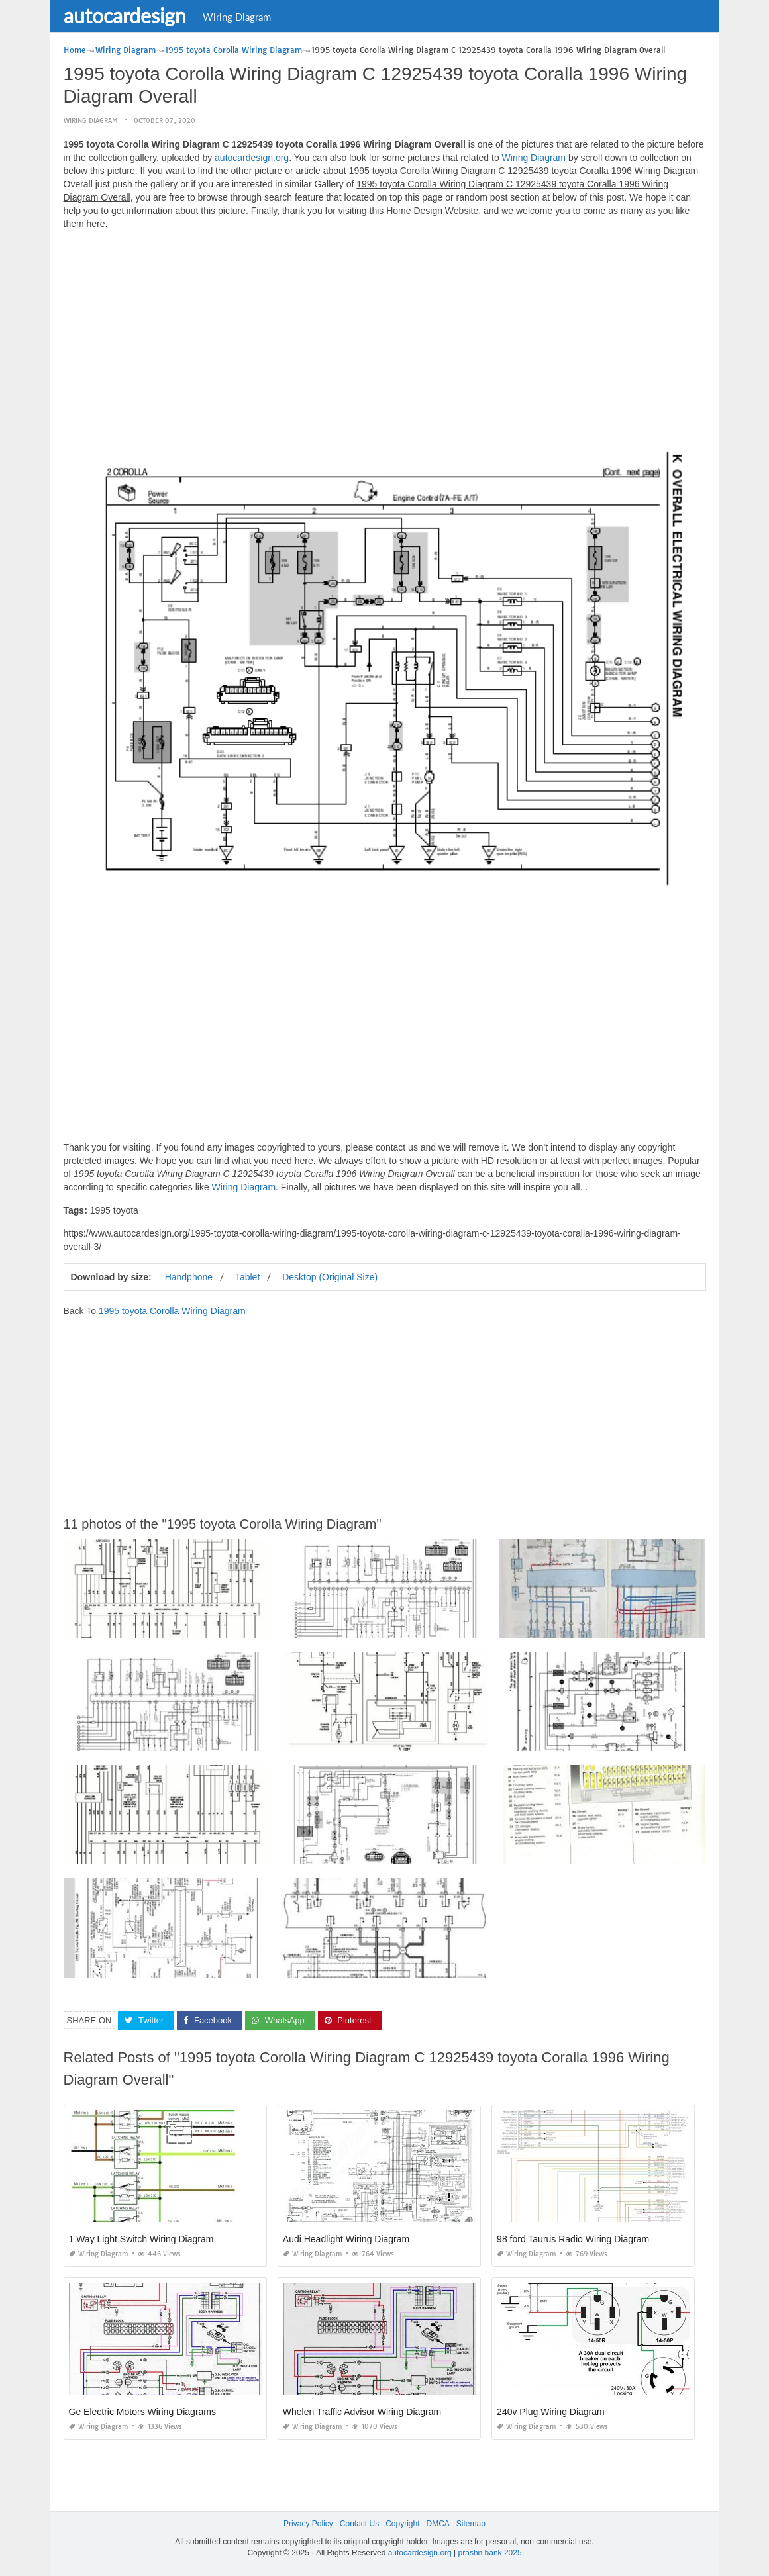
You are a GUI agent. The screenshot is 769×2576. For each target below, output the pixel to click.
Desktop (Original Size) (330, 1277)
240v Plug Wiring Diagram (551, 2412)
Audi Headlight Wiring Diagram (346, 2239)
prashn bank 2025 (490, 2552)
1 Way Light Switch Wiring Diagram (141, 2239)
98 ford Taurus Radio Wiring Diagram (573, 2239)
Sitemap (471, 2523)
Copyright (402, 2523)
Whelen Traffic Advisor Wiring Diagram (362, 2412)
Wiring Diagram (237, 17)
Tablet (247, 1277)
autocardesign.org (252, 157)
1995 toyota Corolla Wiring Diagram (172, 1311)
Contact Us (359, 2523)
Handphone (189, 1277)
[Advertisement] (385, 333)
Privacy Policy (308, 2523)
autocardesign (125, 15)
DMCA (438, 2523)
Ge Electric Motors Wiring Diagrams (143, 2412)
